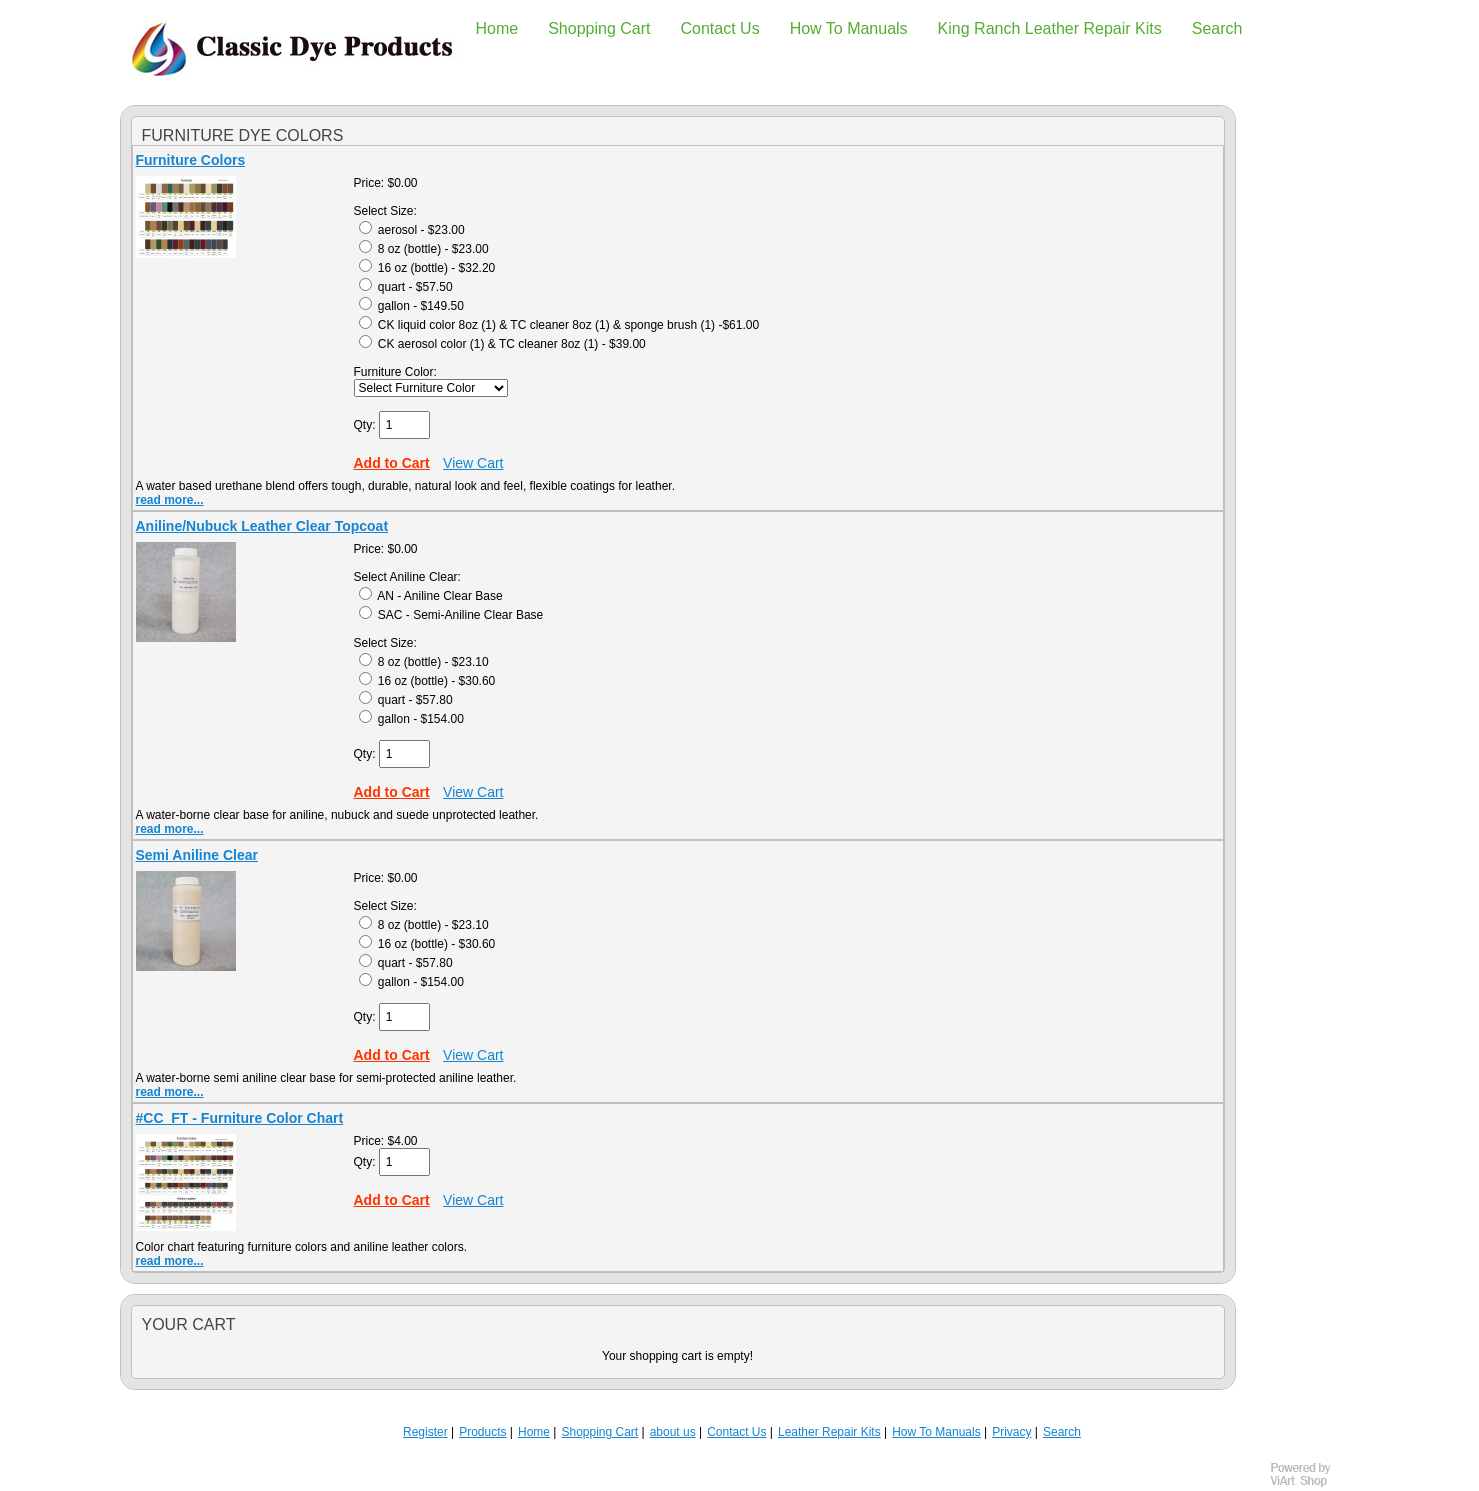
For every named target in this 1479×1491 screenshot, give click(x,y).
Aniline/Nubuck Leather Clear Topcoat (262, 526)
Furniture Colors (191, 160)
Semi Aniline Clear (197, 855)
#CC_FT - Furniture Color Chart (240, 1118)
